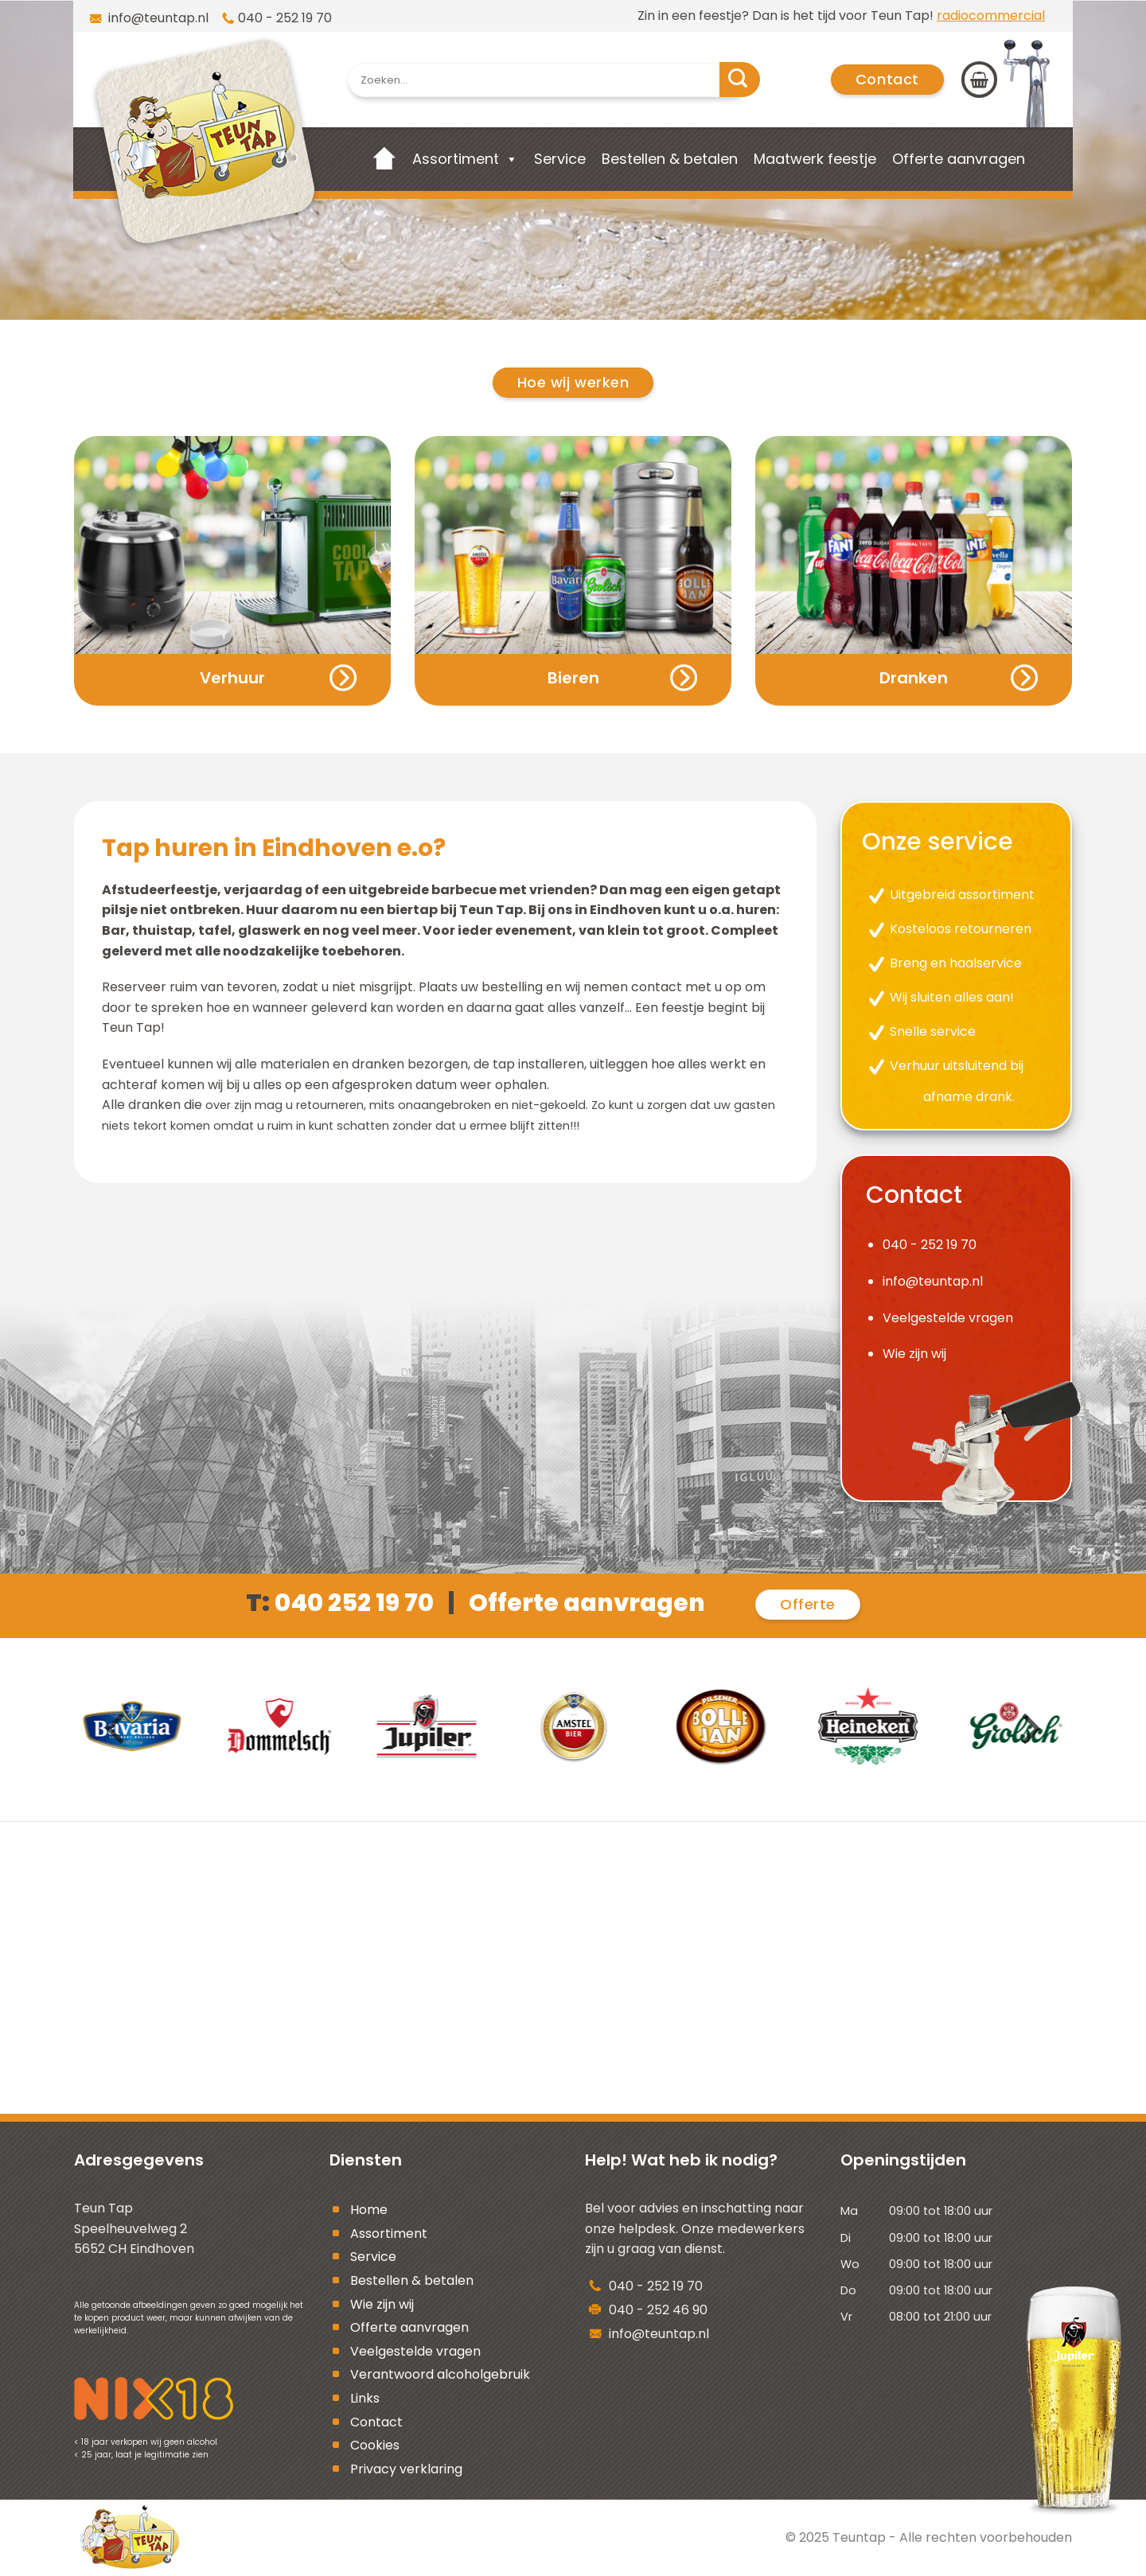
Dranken (913, 677)
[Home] (384, 159)
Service (560, 159)
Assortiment (455, 159)
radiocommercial (991, 15)
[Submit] (739, 80)
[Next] (1028, 1729)
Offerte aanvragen (958, 159)
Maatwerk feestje (815, 159)
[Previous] (118, 1729)
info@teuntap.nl (157, 18)
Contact (376, 2422)
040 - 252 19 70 (285, 18)
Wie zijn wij (914, 1353)
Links (365, 2398)
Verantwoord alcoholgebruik (440, 2374)
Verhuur (232, 677)
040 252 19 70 (354, 1603)
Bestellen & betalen (670, 159)
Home (369, 2209)
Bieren (573, 677)
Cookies (375, 2445)
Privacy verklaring (406, 2469)
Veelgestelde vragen (948, 1318)
